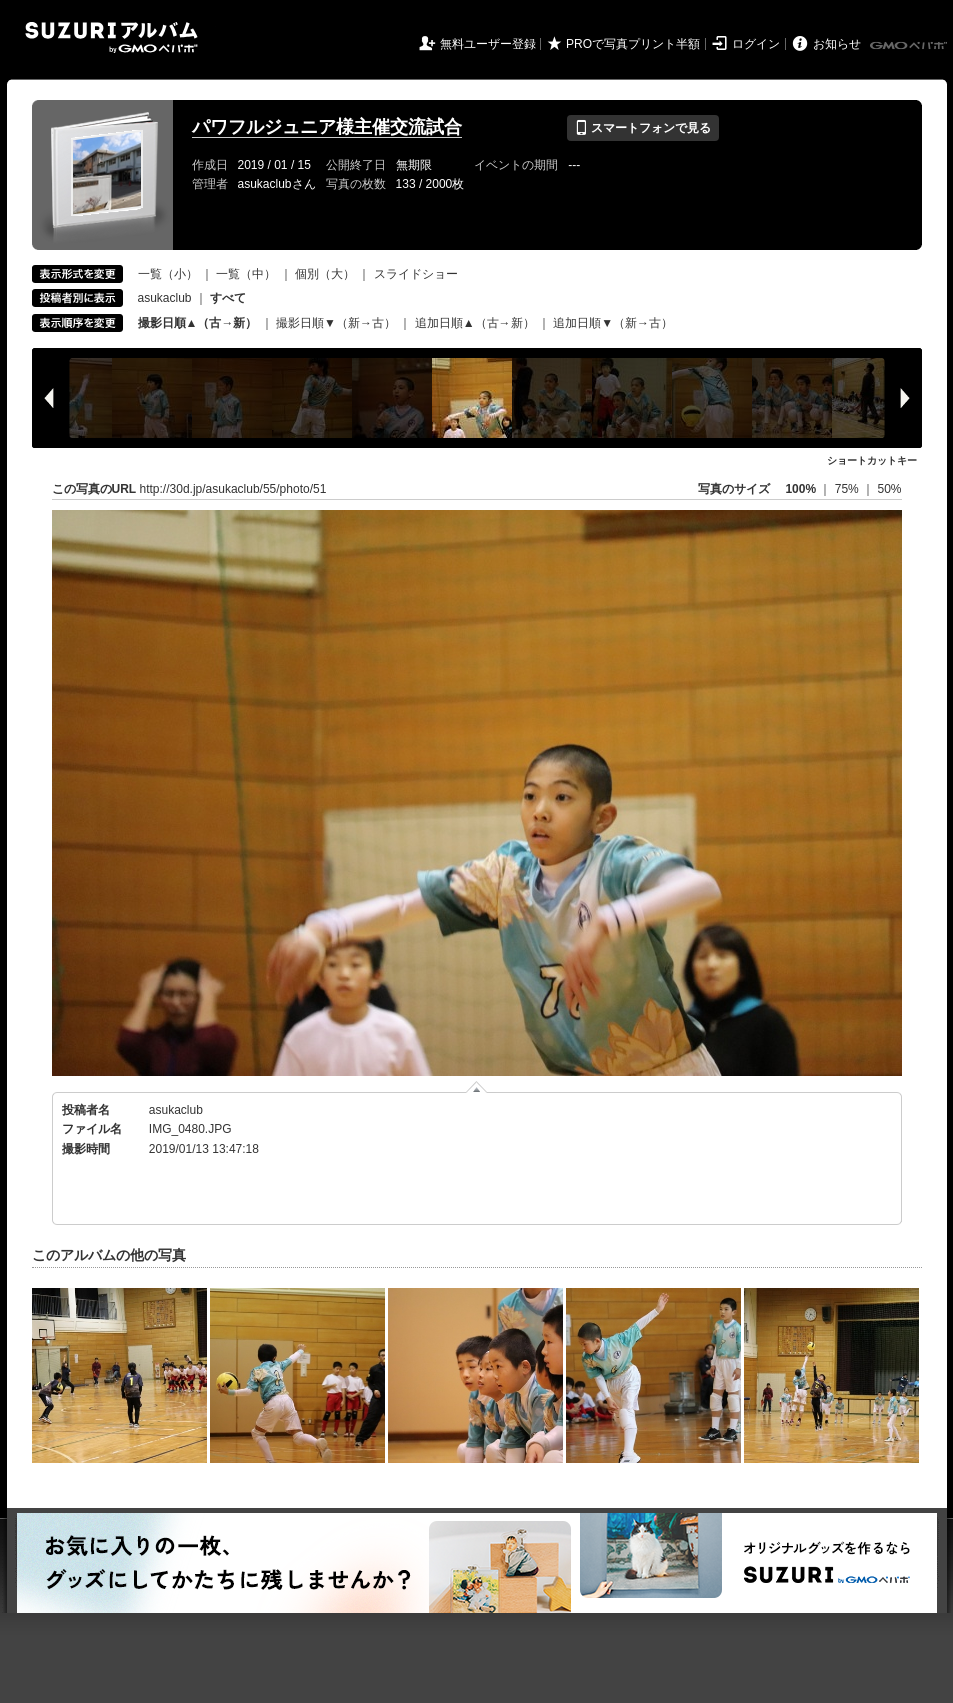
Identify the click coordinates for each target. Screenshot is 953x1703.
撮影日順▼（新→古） (336, 323)
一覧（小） (168, 274)
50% (889, 489)
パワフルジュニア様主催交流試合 (327, 127)
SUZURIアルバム (111, 37)
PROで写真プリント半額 (633, 44)
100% (800, 489)
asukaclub (165, 298)
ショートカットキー (872, 460)
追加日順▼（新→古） (613, 323)
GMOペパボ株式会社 (910, 46)
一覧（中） (246, 274)
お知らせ (837, 44)
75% (848, 489)
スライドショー (416, 274)
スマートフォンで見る (642, 128)
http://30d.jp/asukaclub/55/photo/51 (233, 489)
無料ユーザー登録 (488, 44)
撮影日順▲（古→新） (198, 323)
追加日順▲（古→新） (475, 323)
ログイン (756, 44)
